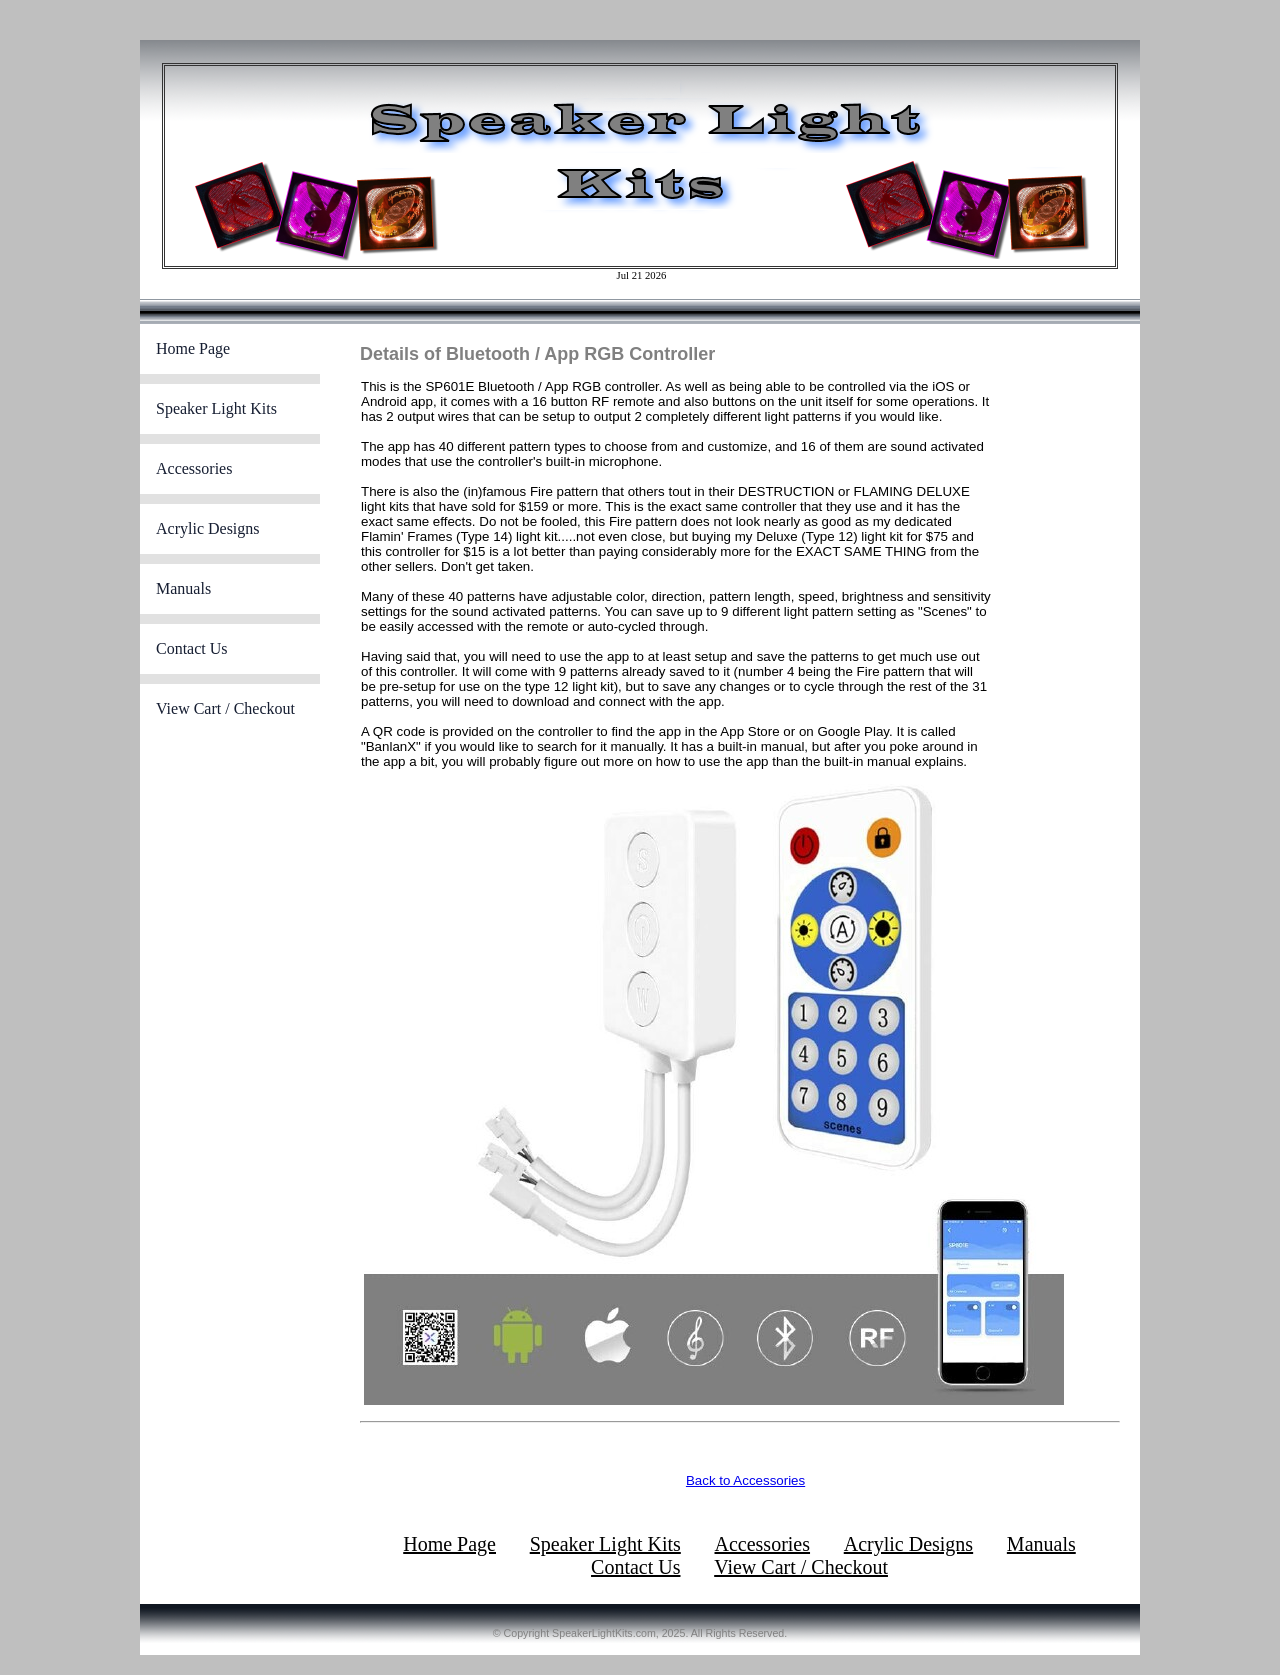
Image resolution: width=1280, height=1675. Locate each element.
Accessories (194, 468)
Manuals (183, 588)
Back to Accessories (745, 1480)
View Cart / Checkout (225, 708)
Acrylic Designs (208, 528)
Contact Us (192, 648)
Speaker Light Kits (216, 408)
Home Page (193, 348)
